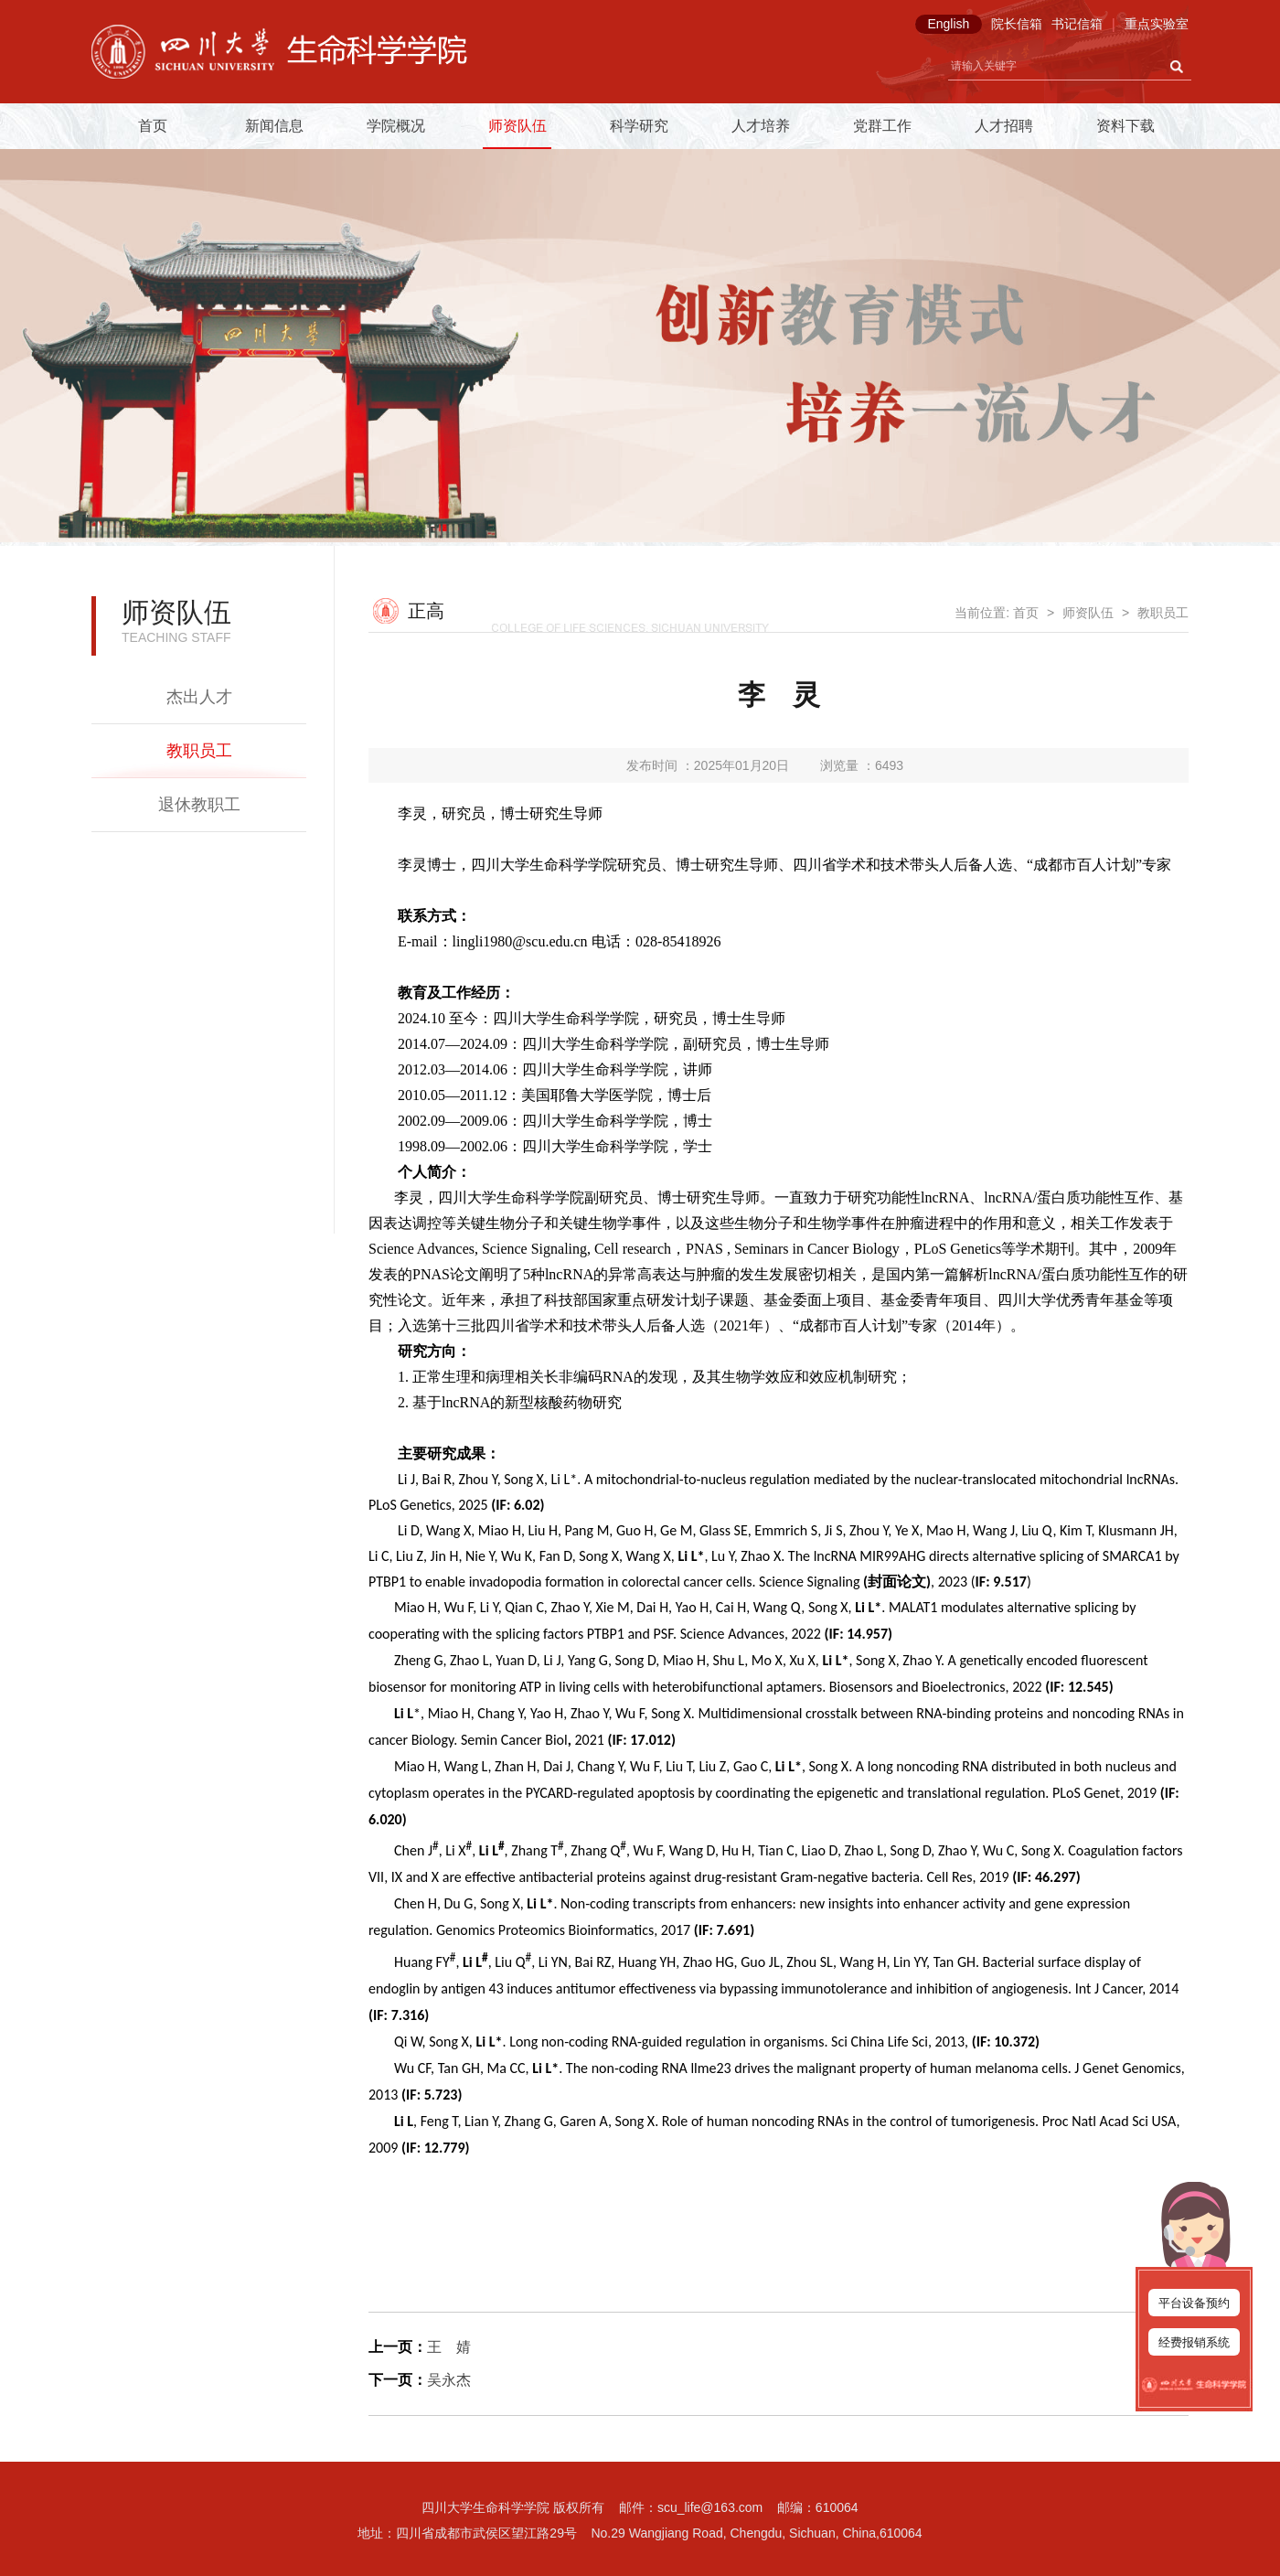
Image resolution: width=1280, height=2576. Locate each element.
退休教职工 (199, 805)
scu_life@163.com (710, 2507)
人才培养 (760, 126)
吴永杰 (449, 2380)
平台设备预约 (1194, 2303)
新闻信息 (274, 126)
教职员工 (199, 751)
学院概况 (396, 126)
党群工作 (882, 126)
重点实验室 (1157, 23)
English (948, 23)
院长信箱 (1016, 23)
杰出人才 (199, 697)
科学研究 (639, 126)
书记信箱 (1077, 23)
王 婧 (449, 2347)
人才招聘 (1004, 126)
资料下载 (1125, 126)
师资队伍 (517, 126)
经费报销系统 (1194, 2342)
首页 (152, 126)
